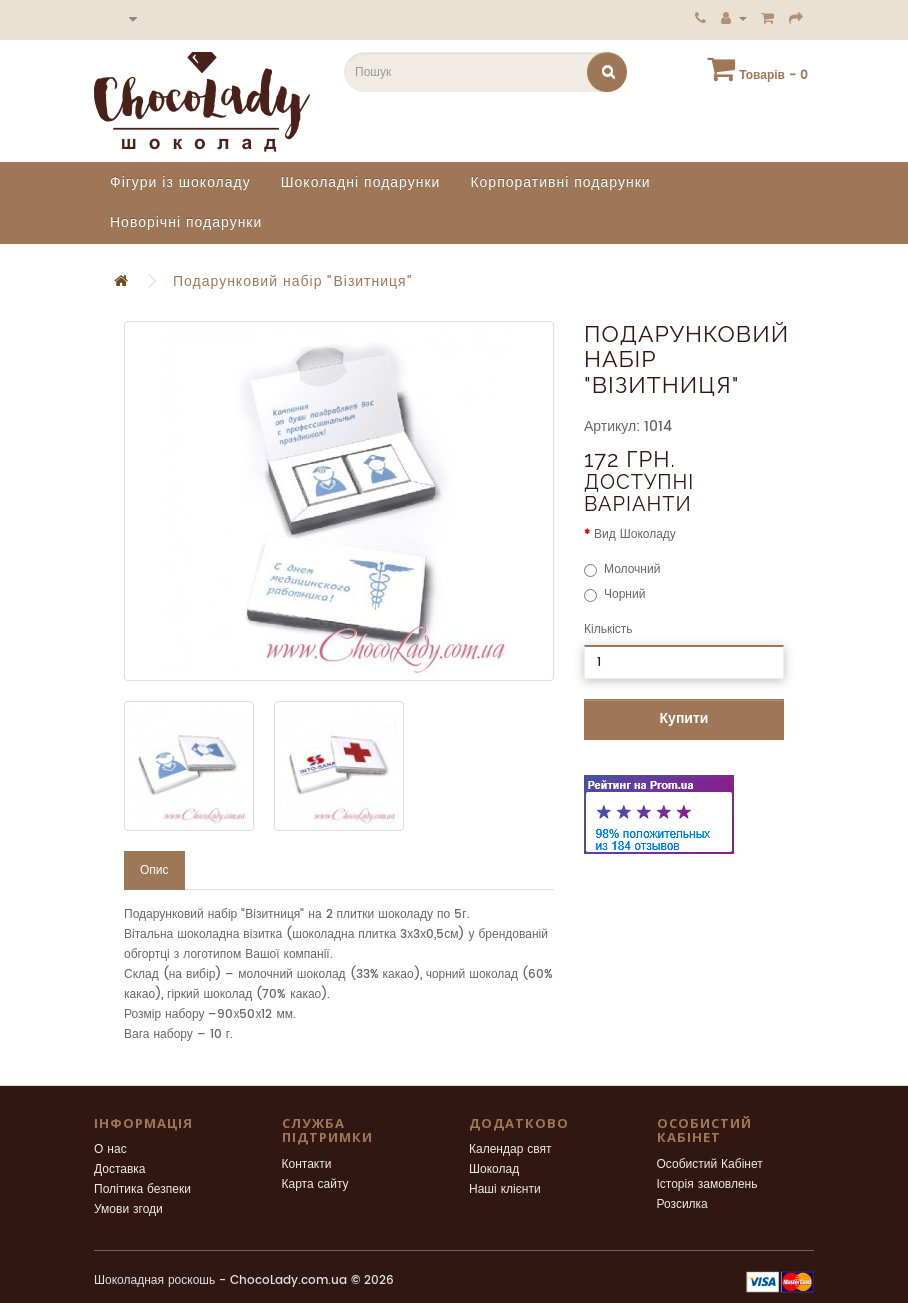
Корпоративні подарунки (560, 182)
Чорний (614, 594)
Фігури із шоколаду (180, 182)
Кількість (608, 629)
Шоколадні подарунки (361, 182)
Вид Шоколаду (635, 534)
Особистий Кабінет (710, 1164)
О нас (110, 1149)
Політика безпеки (142, 1189)
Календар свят (510, 1149)
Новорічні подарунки (186, 222)
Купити (684, 718)
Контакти (307, 1164)
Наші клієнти (505, 1189)
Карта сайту (315, 1184)
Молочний (622, 569)
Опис (154, 870)
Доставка (120, 1169)
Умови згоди (128, 1209)
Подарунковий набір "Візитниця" (293, 281)
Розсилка (682, 1204)
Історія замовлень (707, 1184)
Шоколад (494, 1169)
